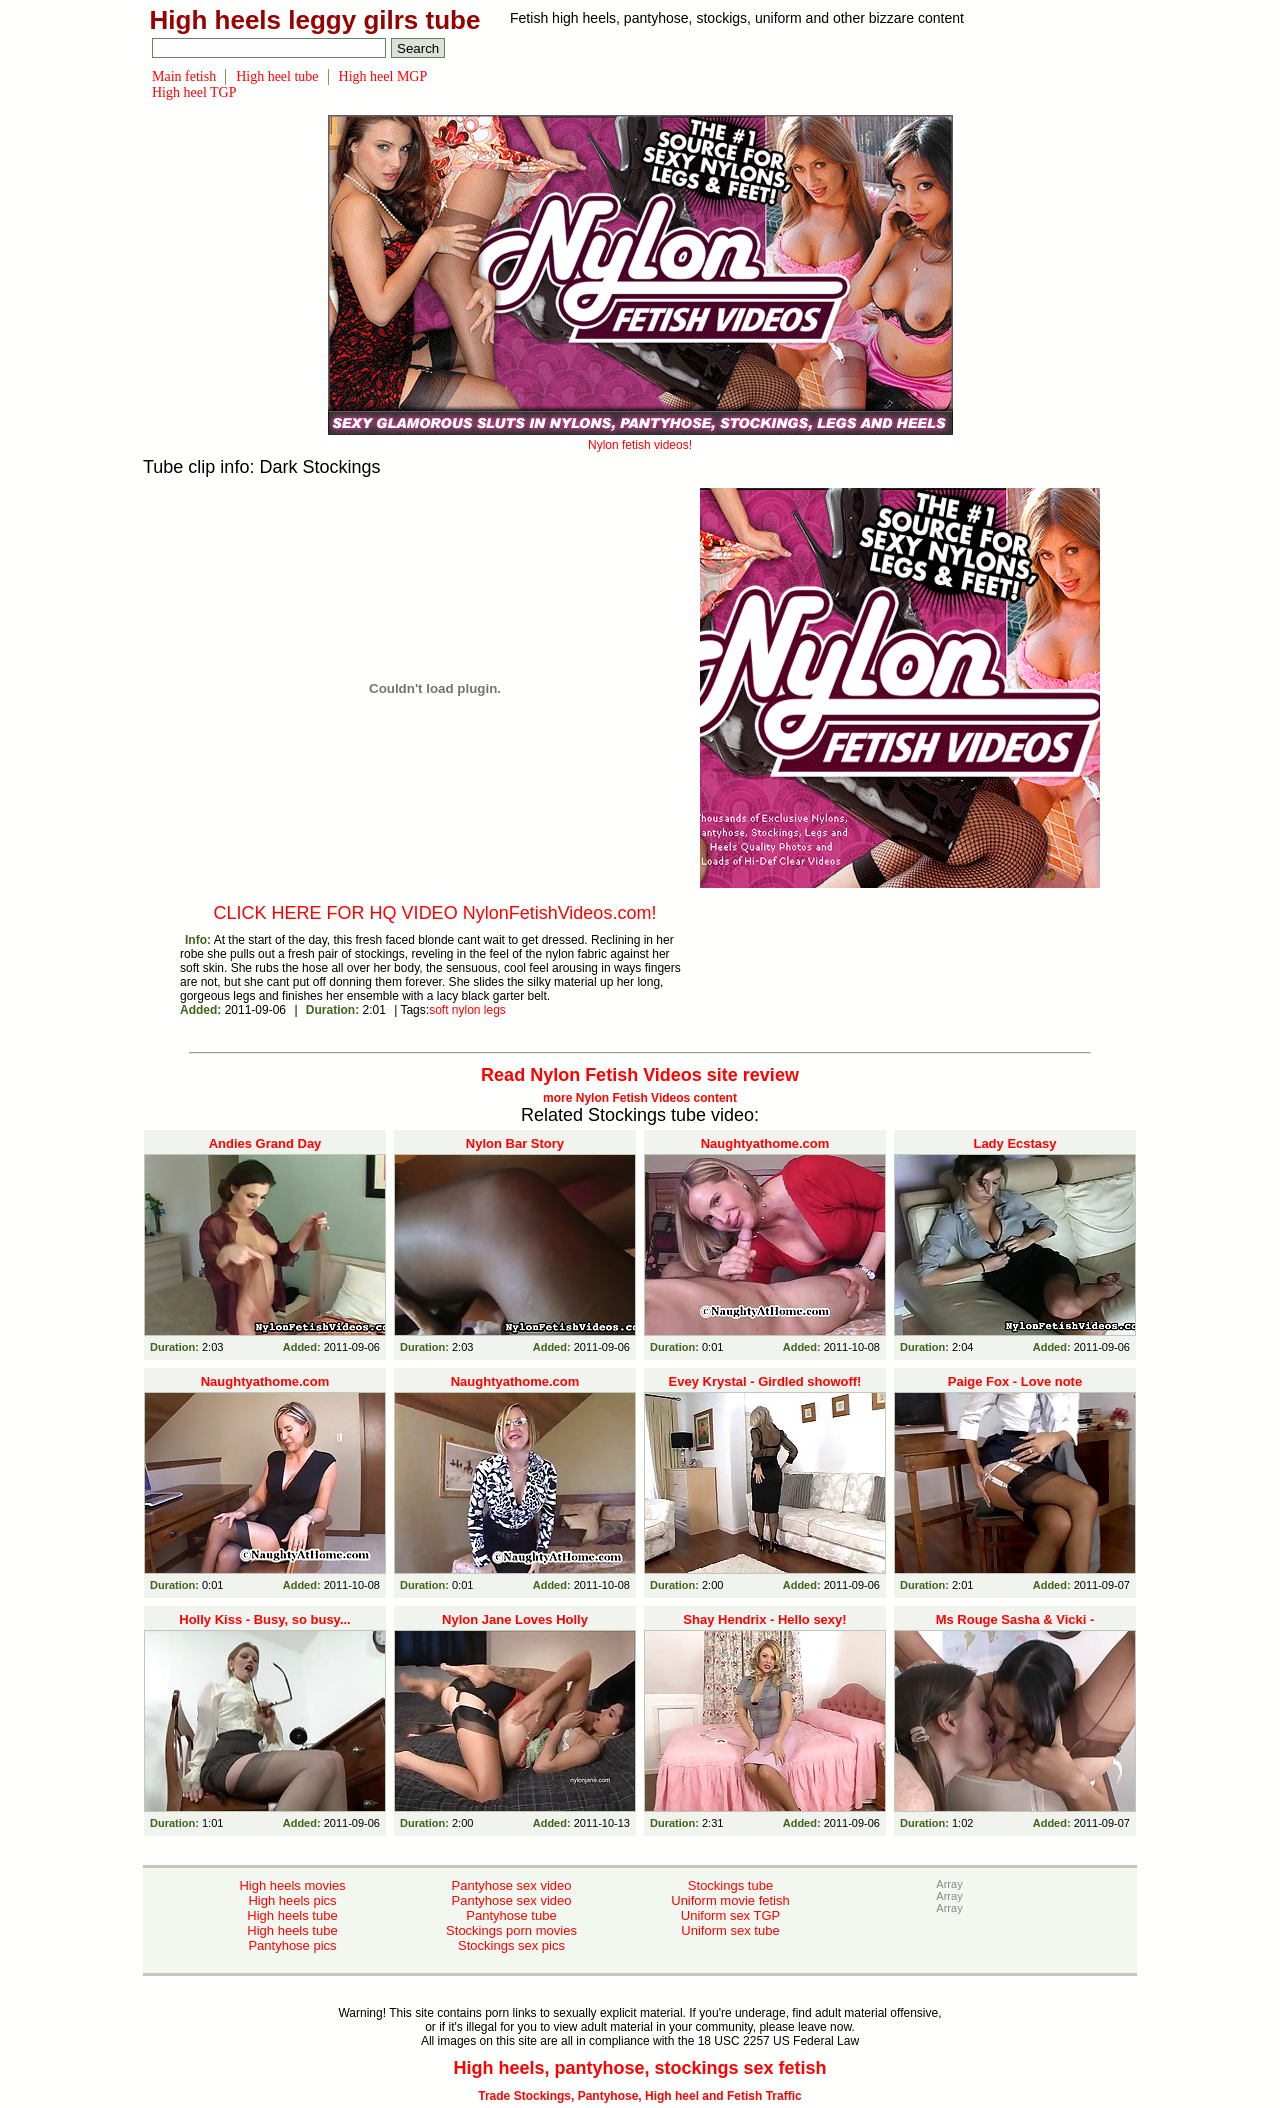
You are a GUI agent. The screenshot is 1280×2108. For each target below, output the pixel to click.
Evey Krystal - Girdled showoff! (765, 1381)
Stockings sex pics (511, 1945)
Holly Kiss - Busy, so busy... (264, 1619)
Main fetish (184, 76)
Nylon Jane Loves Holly (515, 1619)
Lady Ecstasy (1014, 1143)
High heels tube (292, 1915)
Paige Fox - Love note (1015, 1381)
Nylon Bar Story (515, 1143)
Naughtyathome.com (765, 1143)
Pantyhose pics (292, 1945)
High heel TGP (194, 92)
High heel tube (277, 76)
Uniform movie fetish (730, 1900)
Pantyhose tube (511, 1915)
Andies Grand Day (265, 1143)
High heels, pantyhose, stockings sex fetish (639, 2068)
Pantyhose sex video (512, 1885)
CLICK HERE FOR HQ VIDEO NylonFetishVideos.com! (435, 913)
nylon (466, 1010)
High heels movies (292, 1885)
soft (438, 1010)
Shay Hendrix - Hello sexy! (764, 1619)
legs (495, 1010)
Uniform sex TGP (730, 1915)
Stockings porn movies (511, 1930)
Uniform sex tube (730, 1930)
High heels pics (292, 1900)
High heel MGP (383, 76)
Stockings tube (730, 1885)
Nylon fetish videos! (640, 438)
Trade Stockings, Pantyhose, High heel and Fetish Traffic (639, 2096)
